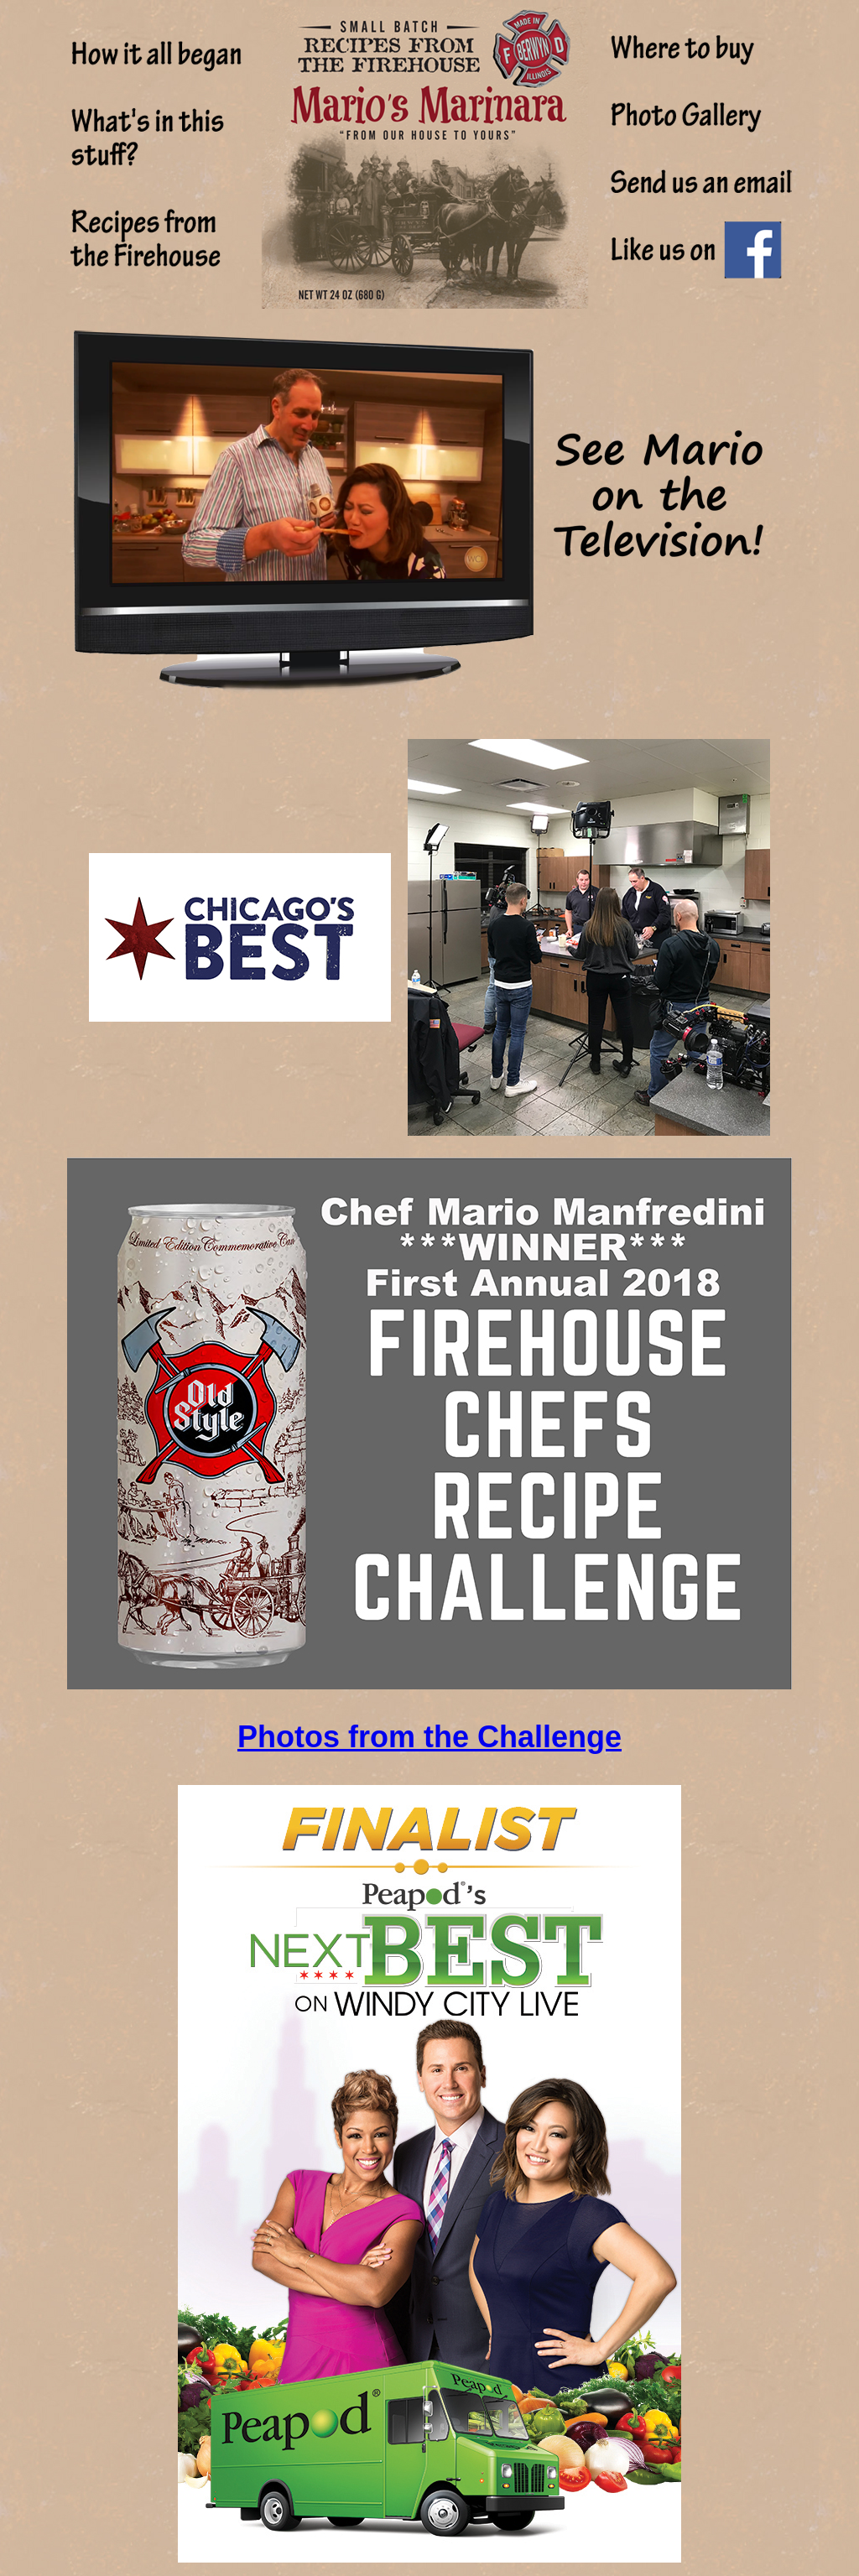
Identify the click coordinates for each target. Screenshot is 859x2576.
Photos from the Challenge (429, 1737)
